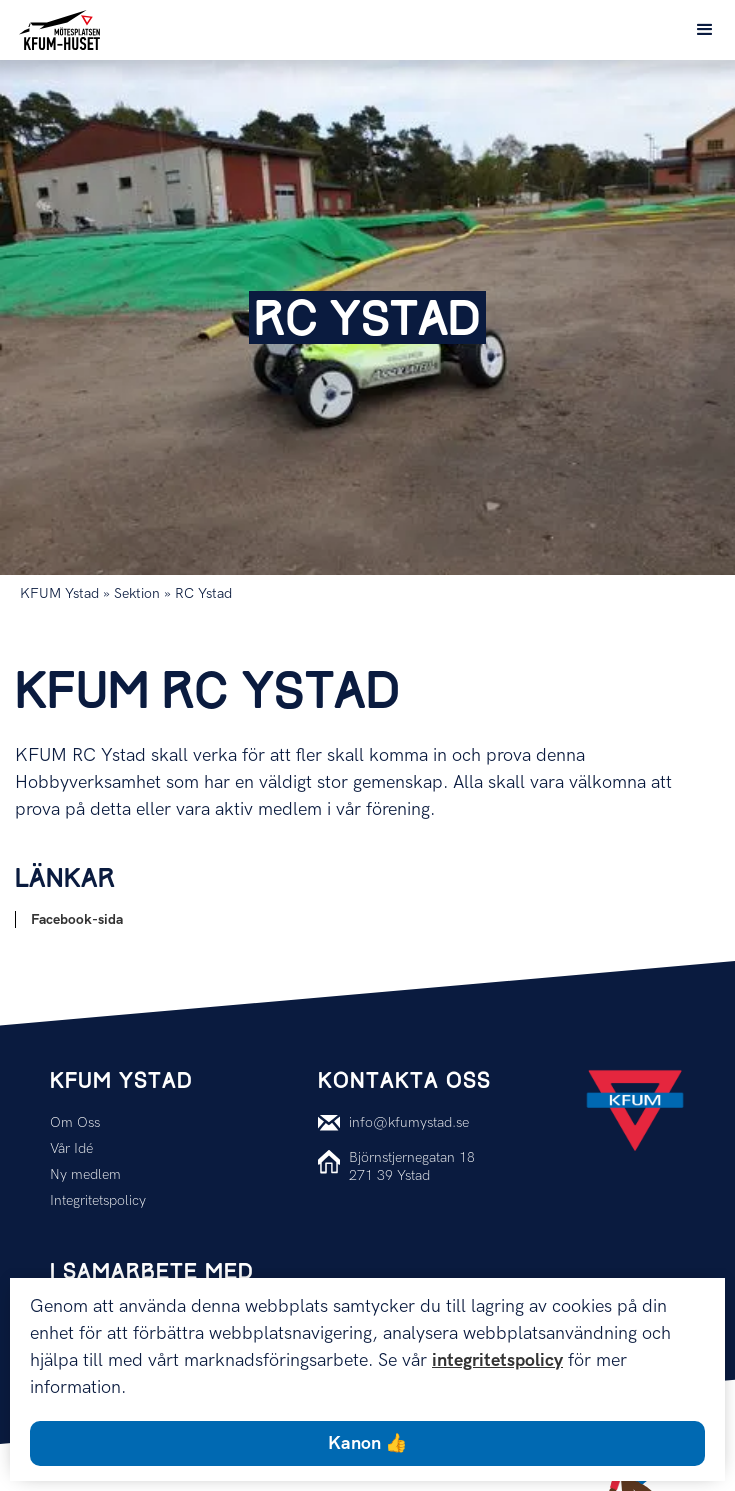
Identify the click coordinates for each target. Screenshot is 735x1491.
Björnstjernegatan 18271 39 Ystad (412, 1166)
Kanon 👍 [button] (367, 1443)
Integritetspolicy (98, 1200)
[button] (705, 30)
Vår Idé (71, 1148)
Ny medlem (85, 1174)
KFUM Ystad (59, 593)
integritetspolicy (497, 1360)
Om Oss (75, 1122)
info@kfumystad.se (409, 1122)
